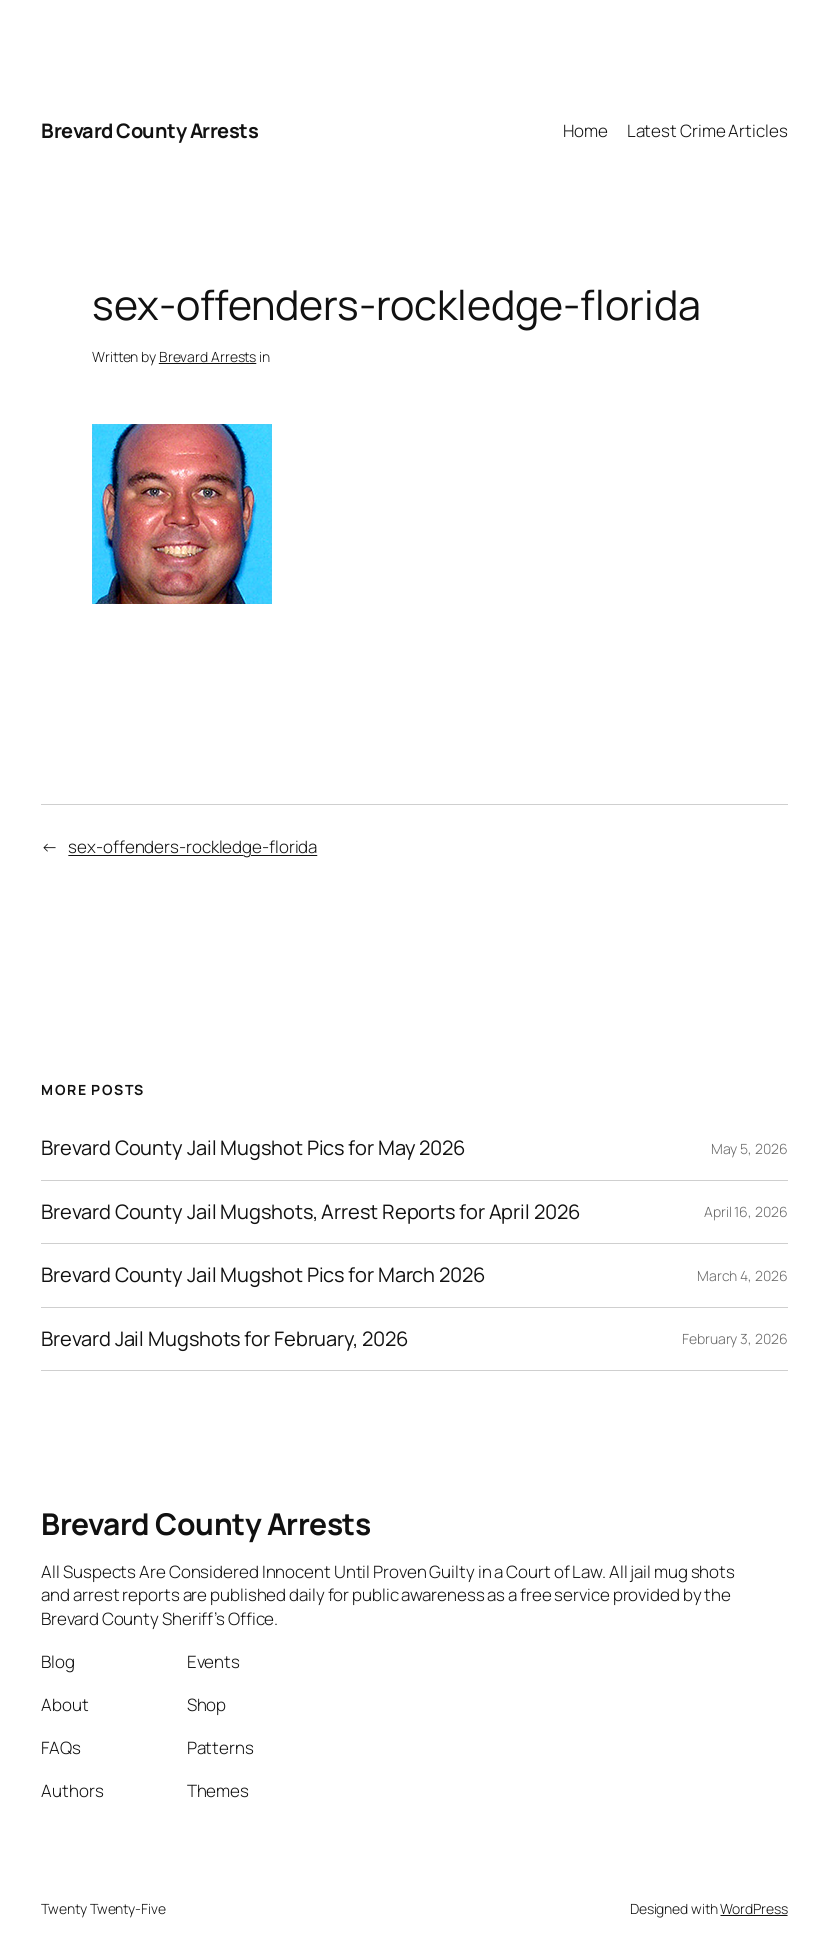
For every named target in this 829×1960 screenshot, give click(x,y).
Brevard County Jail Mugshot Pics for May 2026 (253, 1148)
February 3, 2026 (734, 1338)
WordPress (753, 1908)
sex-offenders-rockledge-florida (192, 846)
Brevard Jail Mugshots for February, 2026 (224, 1339)
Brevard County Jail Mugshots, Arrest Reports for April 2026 (310, 1212)
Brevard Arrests (208, 356)
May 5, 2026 (749, 1148)
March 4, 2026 (742, 1275)
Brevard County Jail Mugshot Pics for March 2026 (262, 1275)
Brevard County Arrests (149, 130)
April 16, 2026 (746, 1211)
